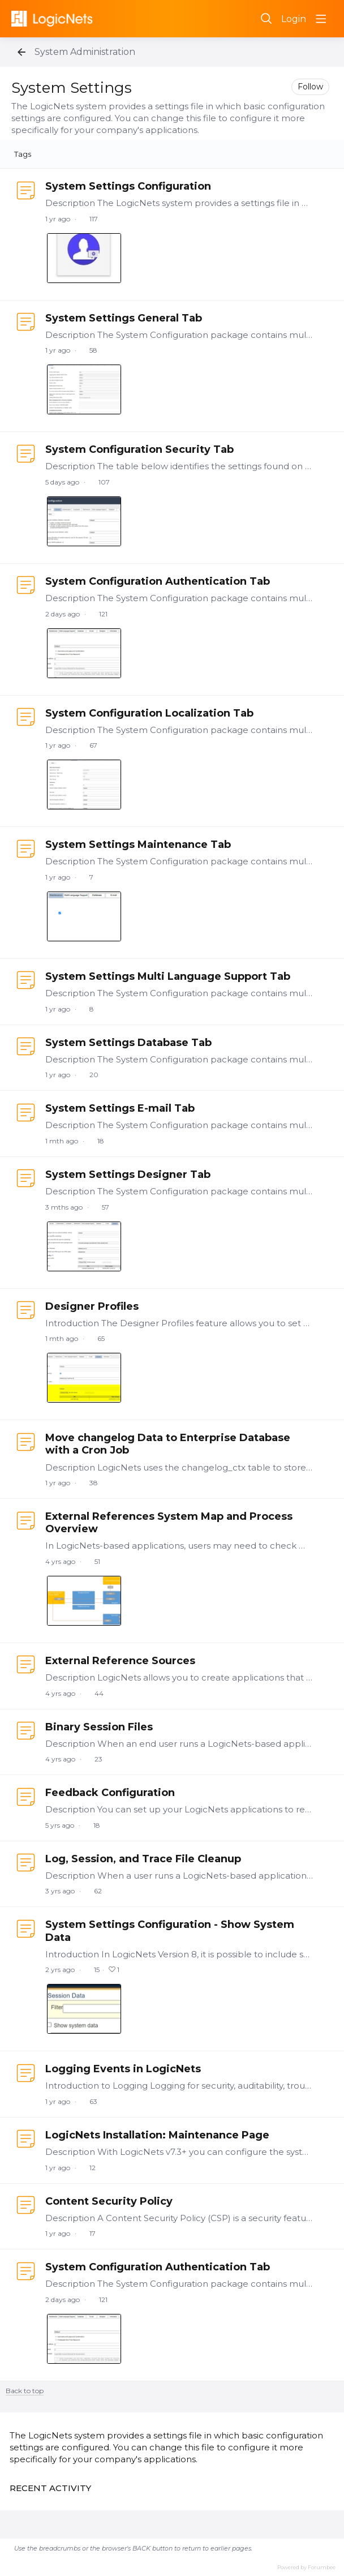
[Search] (266, 18)
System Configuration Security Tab (139, 449)
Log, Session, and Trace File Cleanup (143, 1859)
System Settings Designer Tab (127, 1174)
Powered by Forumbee (306, 2567)
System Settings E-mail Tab (120, 1108)
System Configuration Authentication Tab (157, 581)
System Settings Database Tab (128, 1042)
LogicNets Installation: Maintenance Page (157, 2135)
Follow (310, 87)
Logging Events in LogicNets (123, 2069)
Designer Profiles (92, 1306)
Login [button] (293, 19)
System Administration (85, 51)
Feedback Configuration (110, 1792)
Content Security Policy (109, 2201)
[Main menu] (321, 18)
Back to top (25, 2391)
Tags (22, 153)
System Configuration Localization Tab (149, 713)
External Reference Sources (120, 1661)
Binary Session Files (99, 1727)
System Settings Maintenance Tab (138, 844)
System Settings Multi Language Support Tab (167, 976)
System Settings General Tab (123, 318)
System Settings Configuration (128, 186)
